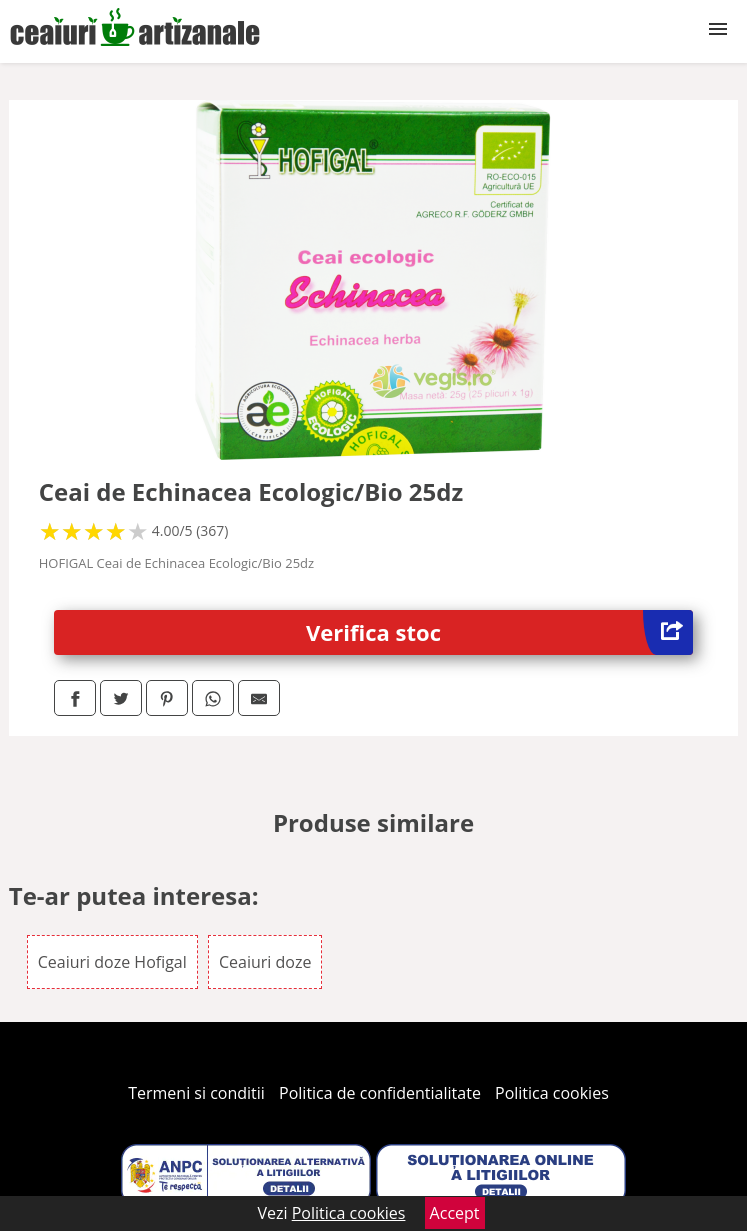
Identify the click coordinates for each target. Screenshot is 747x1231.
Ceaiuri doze (265, 962)
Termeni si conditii (196, 1093)
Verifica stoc (499, 632)
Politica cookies (552, 1093)
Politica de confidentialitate (380, 1093)
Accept (455, 1213)
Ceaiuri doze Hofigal (112, 962)
